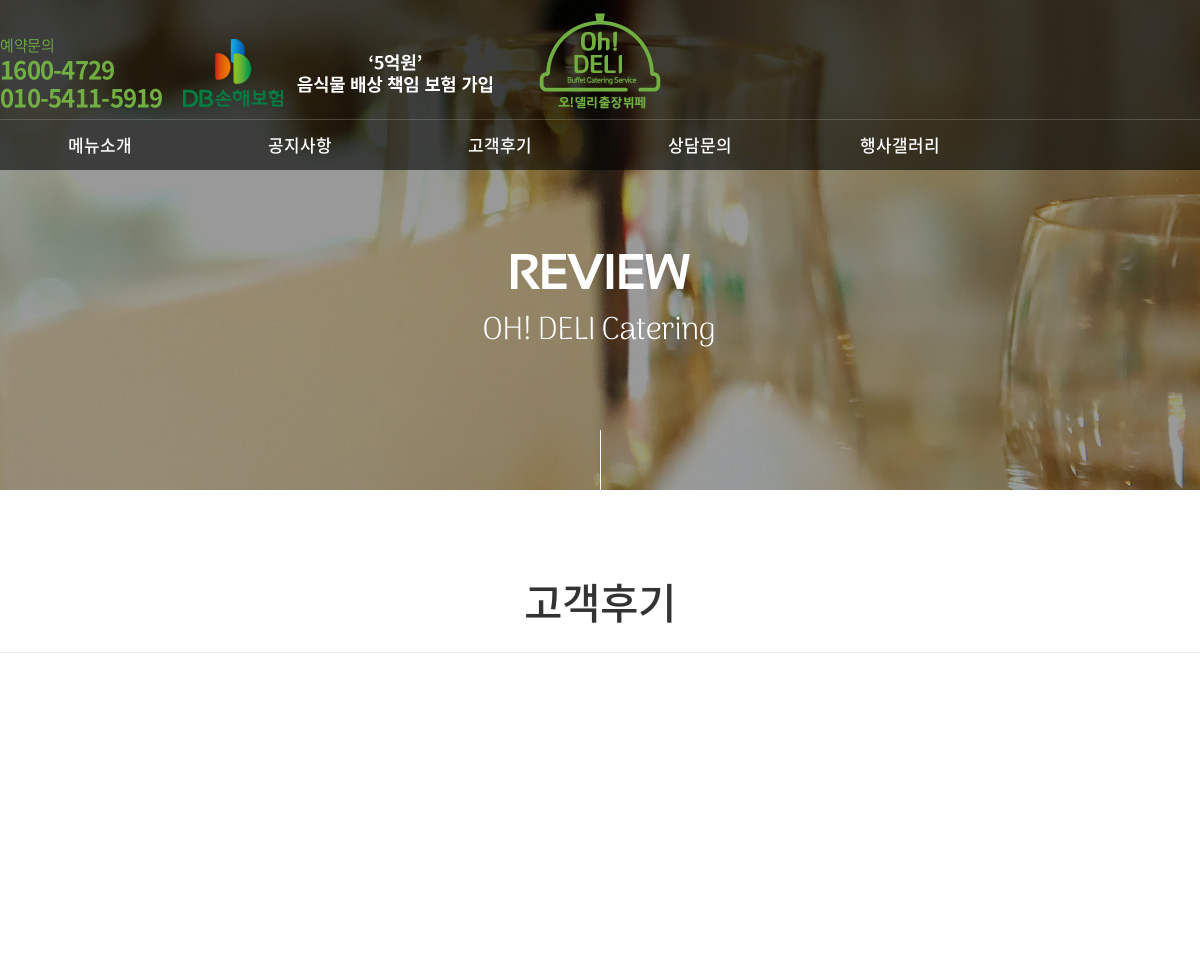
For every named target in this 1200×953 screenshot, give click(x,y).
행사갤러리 (900, 144)
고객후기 (500, 144)
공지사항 (300, 144)
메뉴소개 (100, 144)
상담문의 (700, 144)
